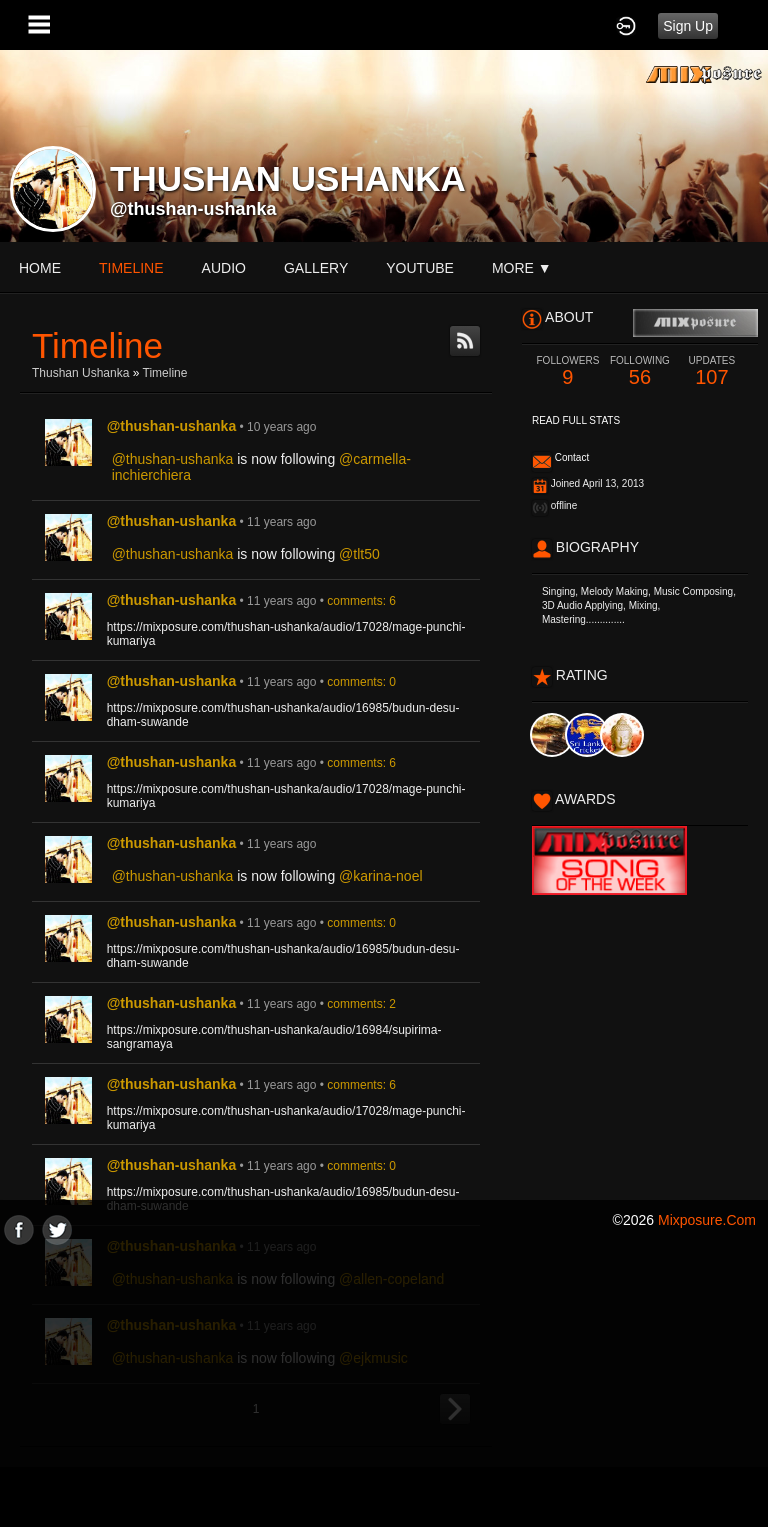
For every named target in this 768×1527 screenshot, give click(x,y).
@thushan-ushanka (193, 209)
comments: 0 (361, 682)
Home (40, 268)
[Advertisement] (384, 1385)
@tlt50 (359, 554)
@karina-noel (380, 876)
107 (712, 371)
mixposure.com (707, 1220)
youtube (420, 268)
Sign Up (688, 26)
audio (224, 268)
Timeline (131, 268)
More (522, 268)
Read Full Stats (576, 420)
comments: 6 (361, 601)
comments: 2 (361, 1004)
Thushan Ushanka (80, 373)
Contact (572, 457)
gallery (316, 268)
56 (640, 371)
